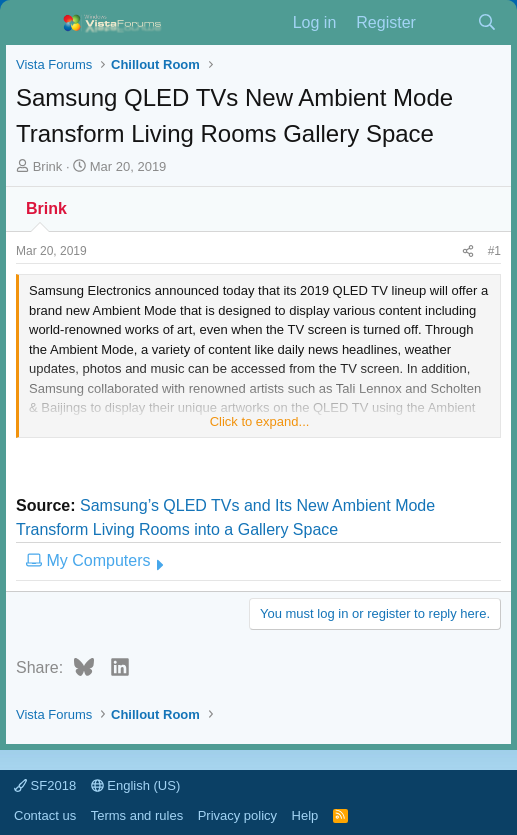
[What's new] (446, 23)
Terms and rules (137, 815)
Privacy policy (237, 815)
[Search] (486, 23)
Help (305, 815)
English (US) (136, 785)
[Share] (468, 251)
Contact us (45, 815)
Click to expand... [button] (260, 421)
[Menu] (33, 23)
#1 (494, 251)
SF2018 (45, 785)
